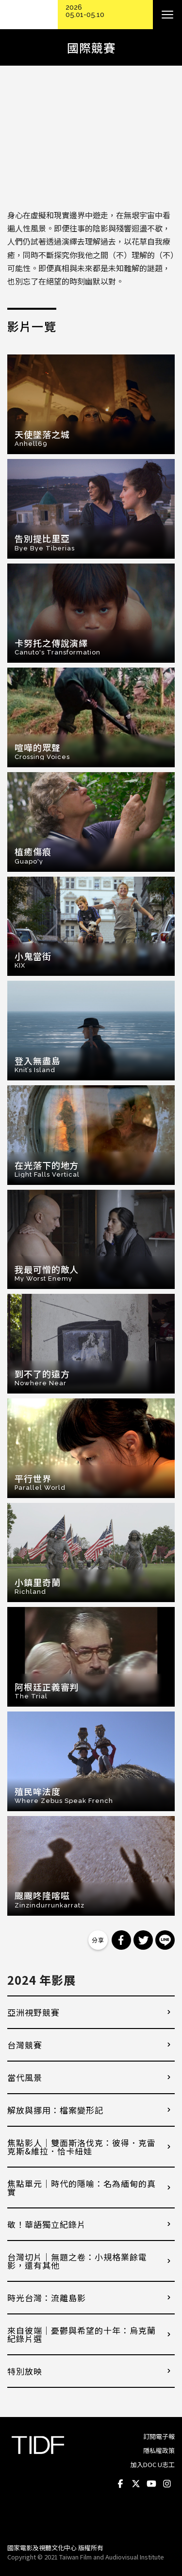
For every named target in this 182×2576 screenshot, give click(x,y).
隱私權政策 (159, 2450)
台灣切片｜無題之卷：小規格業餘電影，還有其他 (77, 2261)
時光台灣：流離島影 (46, 2298)
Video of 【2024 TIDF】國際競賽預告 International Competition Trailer (91, 139)
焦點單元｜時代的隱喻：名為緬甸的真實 (81, 2187)
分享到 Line (165, 1940)
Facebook (120, 2484)
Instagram (167, 2484)
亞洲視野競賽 (33, 2012)
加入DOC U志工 (153, 2464)
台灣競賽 (24, 2045)
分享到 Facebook (121, 1940)
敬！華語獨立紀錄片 (46, 2224)
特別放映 (24, 2371)
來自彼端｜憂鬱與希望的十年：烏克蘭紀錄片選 (81, 2334)
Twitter (136, 2484)
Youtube (151, 2484)
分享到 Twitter (143, 1940)
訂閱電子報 (159, 2436)
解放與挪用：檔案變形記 (55, 2110)
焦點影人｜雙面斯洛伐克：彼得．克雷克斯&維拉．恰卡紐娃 (81, 2146)
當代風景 (24, 2077)
